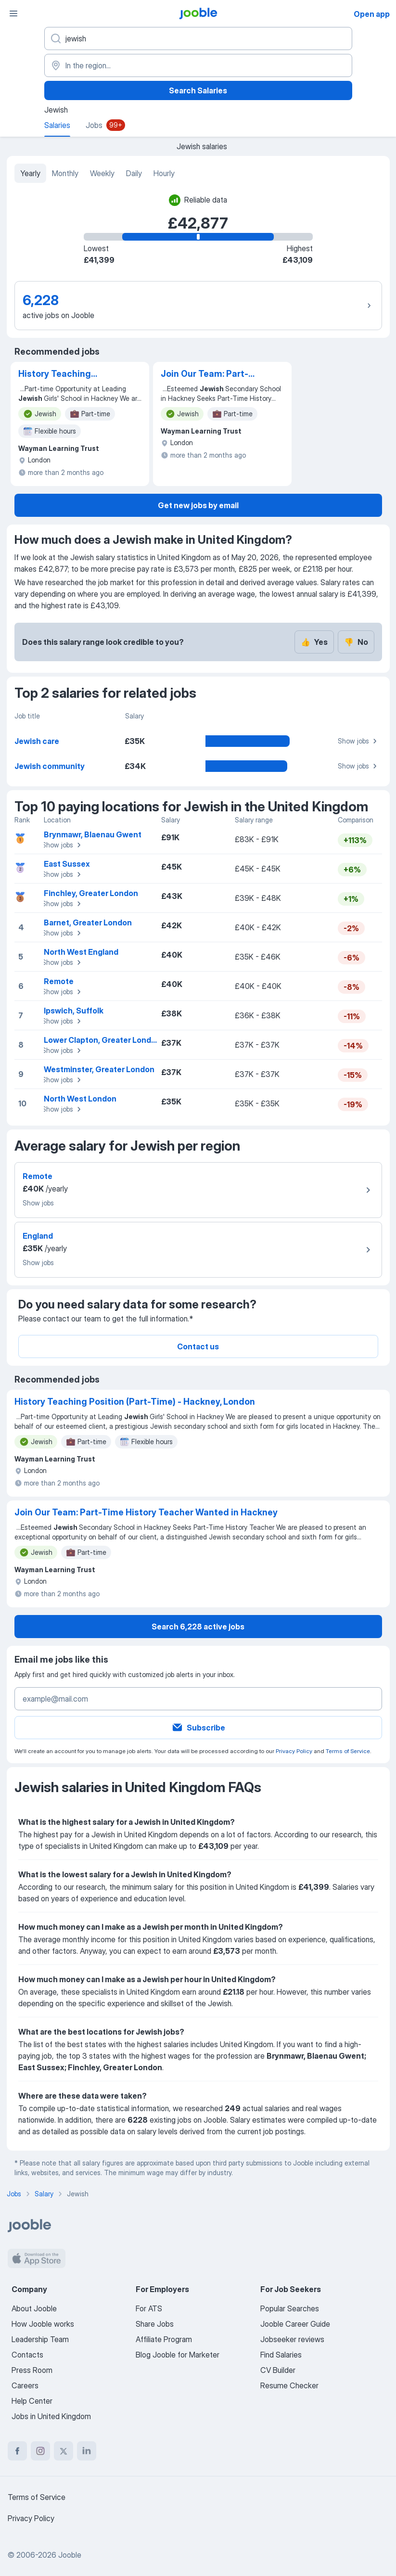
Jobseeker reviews (292, 2339)
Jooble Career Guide (295, 2324)
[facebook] (17, 2451)
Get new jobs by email (198, 505)
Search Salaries (198, 90)
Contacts (27, 2354)
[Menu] (13, 13)
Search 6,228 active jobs (198, 1626)
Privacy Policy (294, 1751)
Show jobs (359, 741)
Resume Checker (289, 2385)
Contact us (198, 1346)
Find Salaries (281, 2354)
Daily (134, 173)
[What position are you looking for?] (198, 38)
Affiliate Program (164, 2339)
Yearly (30, 173)
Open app (372, 14)
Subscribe (198, 1727)
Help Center (32, 2401)
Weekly (102, 173)
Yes (314, 642)
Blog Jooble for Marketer (177, 2354)
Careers (25, 2385)
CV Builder (277, 2370)
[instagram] (40, 2451)
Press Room (32, 2370)
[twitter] (63, 2451)
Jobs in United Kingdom (51, 2416)
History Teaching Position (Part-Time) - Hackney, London (64, 374)
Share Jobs (155, 2324)
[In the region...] (198, 65)
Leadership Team (40, 2339)
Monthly (65, 173)
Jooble (69, 2555)
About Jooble (34, 2308)
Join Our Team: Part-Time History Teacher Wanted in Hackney (207, 374)
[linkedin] (86, 2451)
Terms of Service (348, 1751)
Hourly (164, 173)
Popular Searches (289, 2308)
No (356, 642)
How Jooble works (43, 2324)
